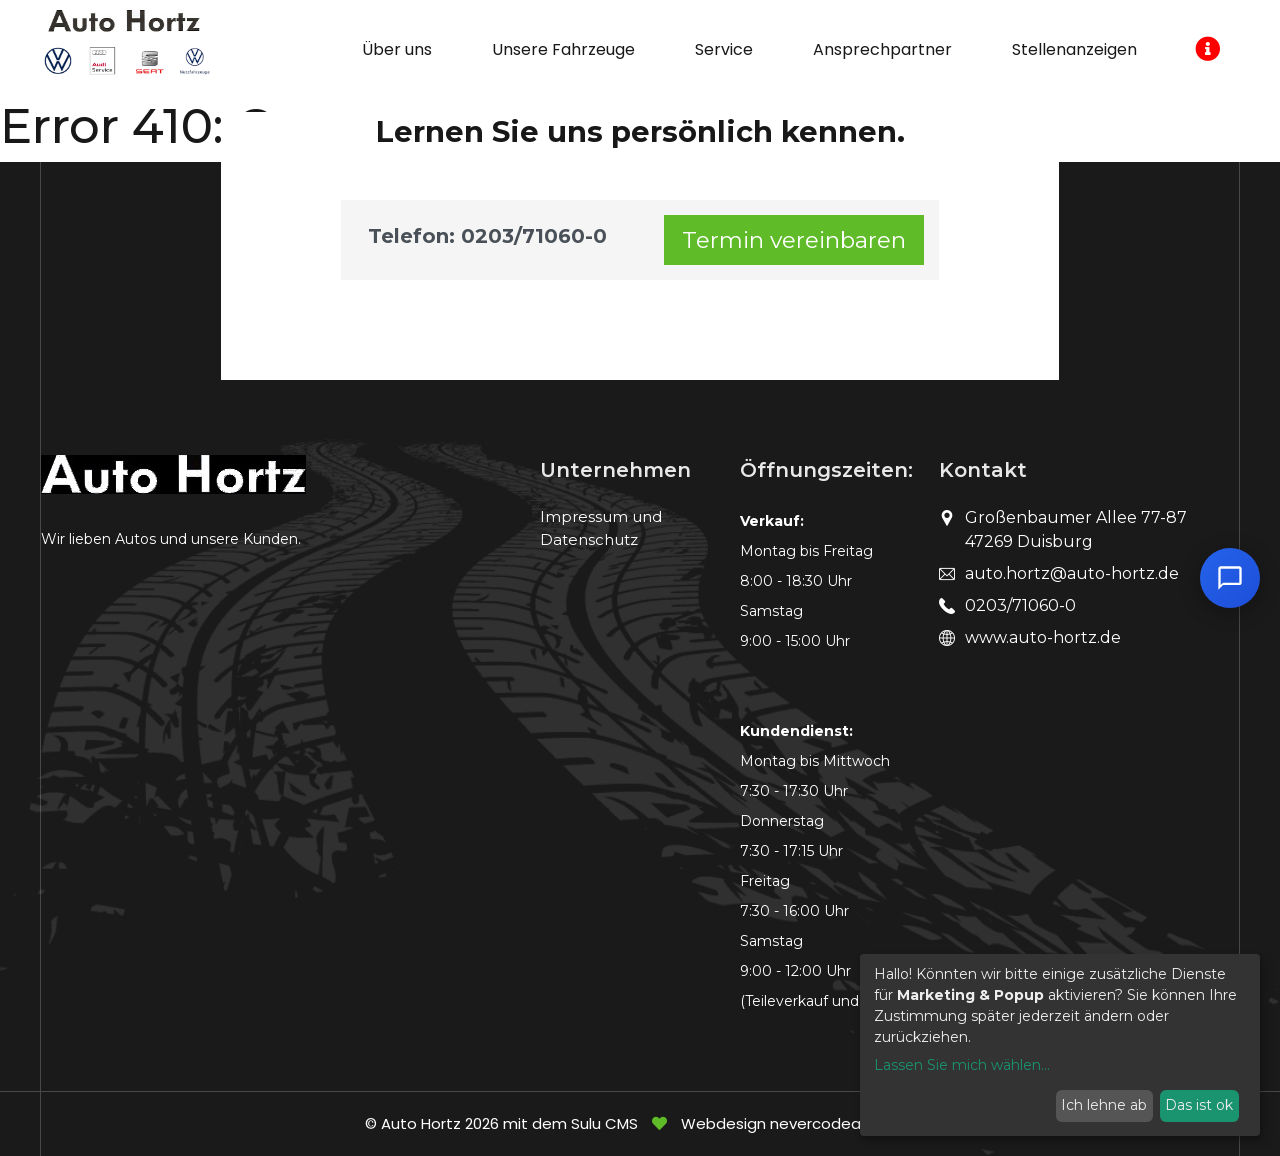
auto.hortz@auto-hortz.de (1072, 573)
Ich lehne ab (1104, 1105)
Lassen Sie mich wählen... (962, 1065)
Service (724, 49)
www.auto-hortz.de (1043, 637)
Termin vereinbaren (794, 240)
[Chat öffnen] (1230, 578)
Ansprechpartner (882, 49)
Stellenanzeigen (1074, 49)
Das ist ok (1199, 1105)
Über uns (397, 49)
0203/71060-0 (1020, 605)
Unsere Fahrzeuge (563, 49)
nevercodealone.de (843, 1123)
